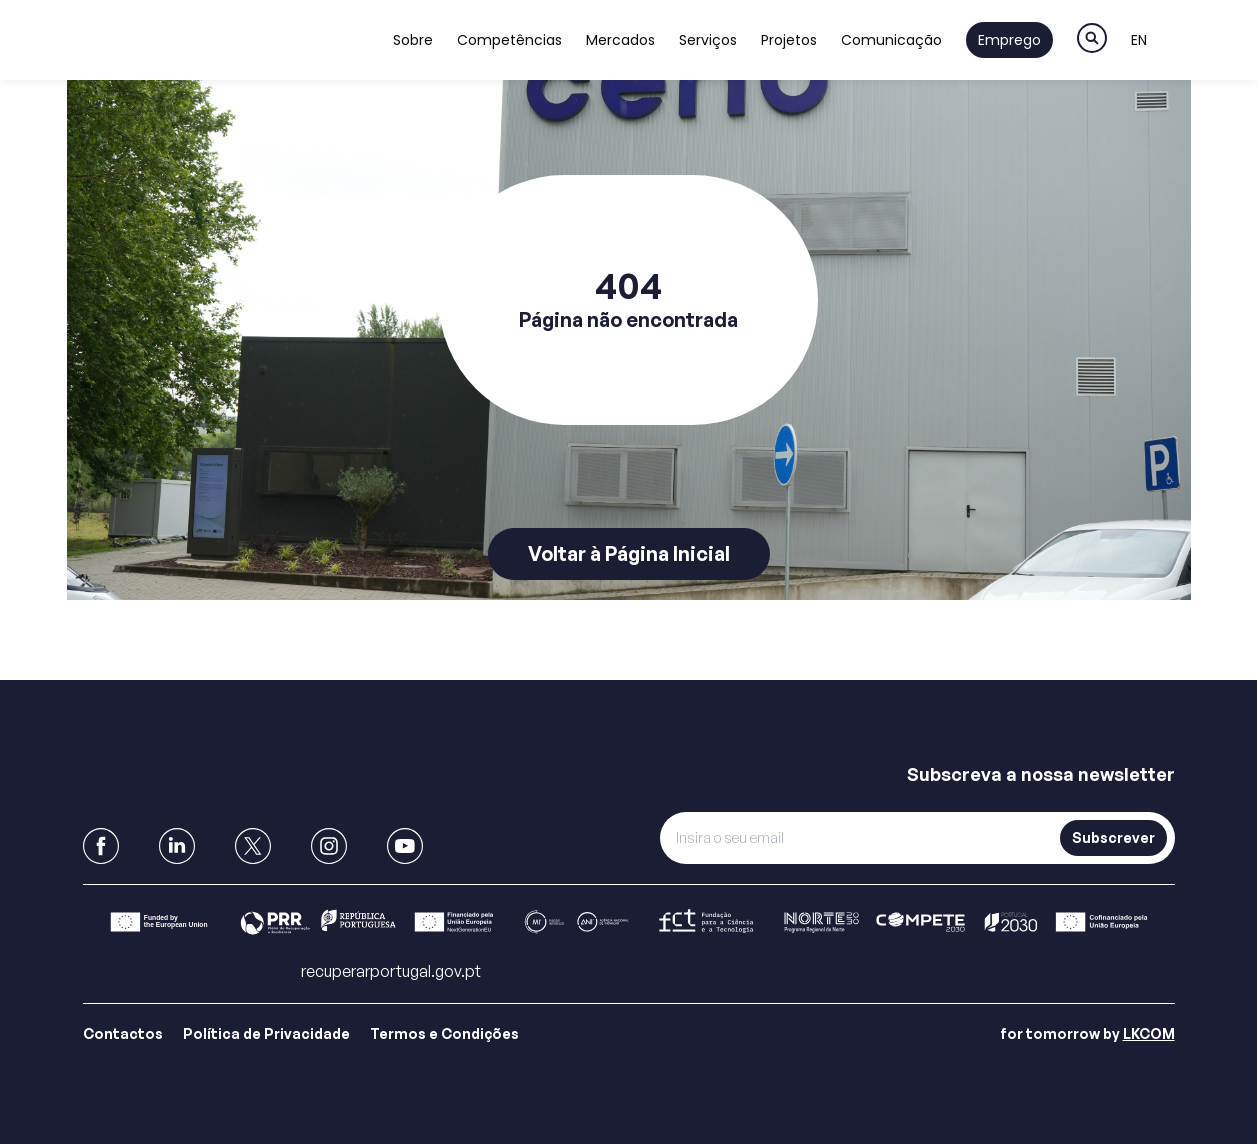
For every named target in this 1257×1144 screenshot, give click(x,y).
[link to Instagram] (329, 846)
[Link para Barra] (629, 922)
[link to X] (253, 846)
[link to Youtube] (405, 846)
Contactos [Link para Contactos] (123, 1033)
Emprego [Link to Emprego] (1009, 40)
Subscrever (1113, 837)
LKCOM (1149, 1033)
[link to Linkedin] (177, 846)
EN (1139, 40)
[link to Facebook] (101, 846)
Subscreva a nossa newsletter (1041, 774)
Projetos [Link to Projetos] (789, 40)
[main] (628, 340)
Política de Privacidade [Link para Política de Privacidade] (266, 1033)
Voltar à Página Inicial (629, 553)
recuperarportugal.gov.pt (391, 971)
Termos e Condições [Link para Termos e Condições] (444, 1033)
